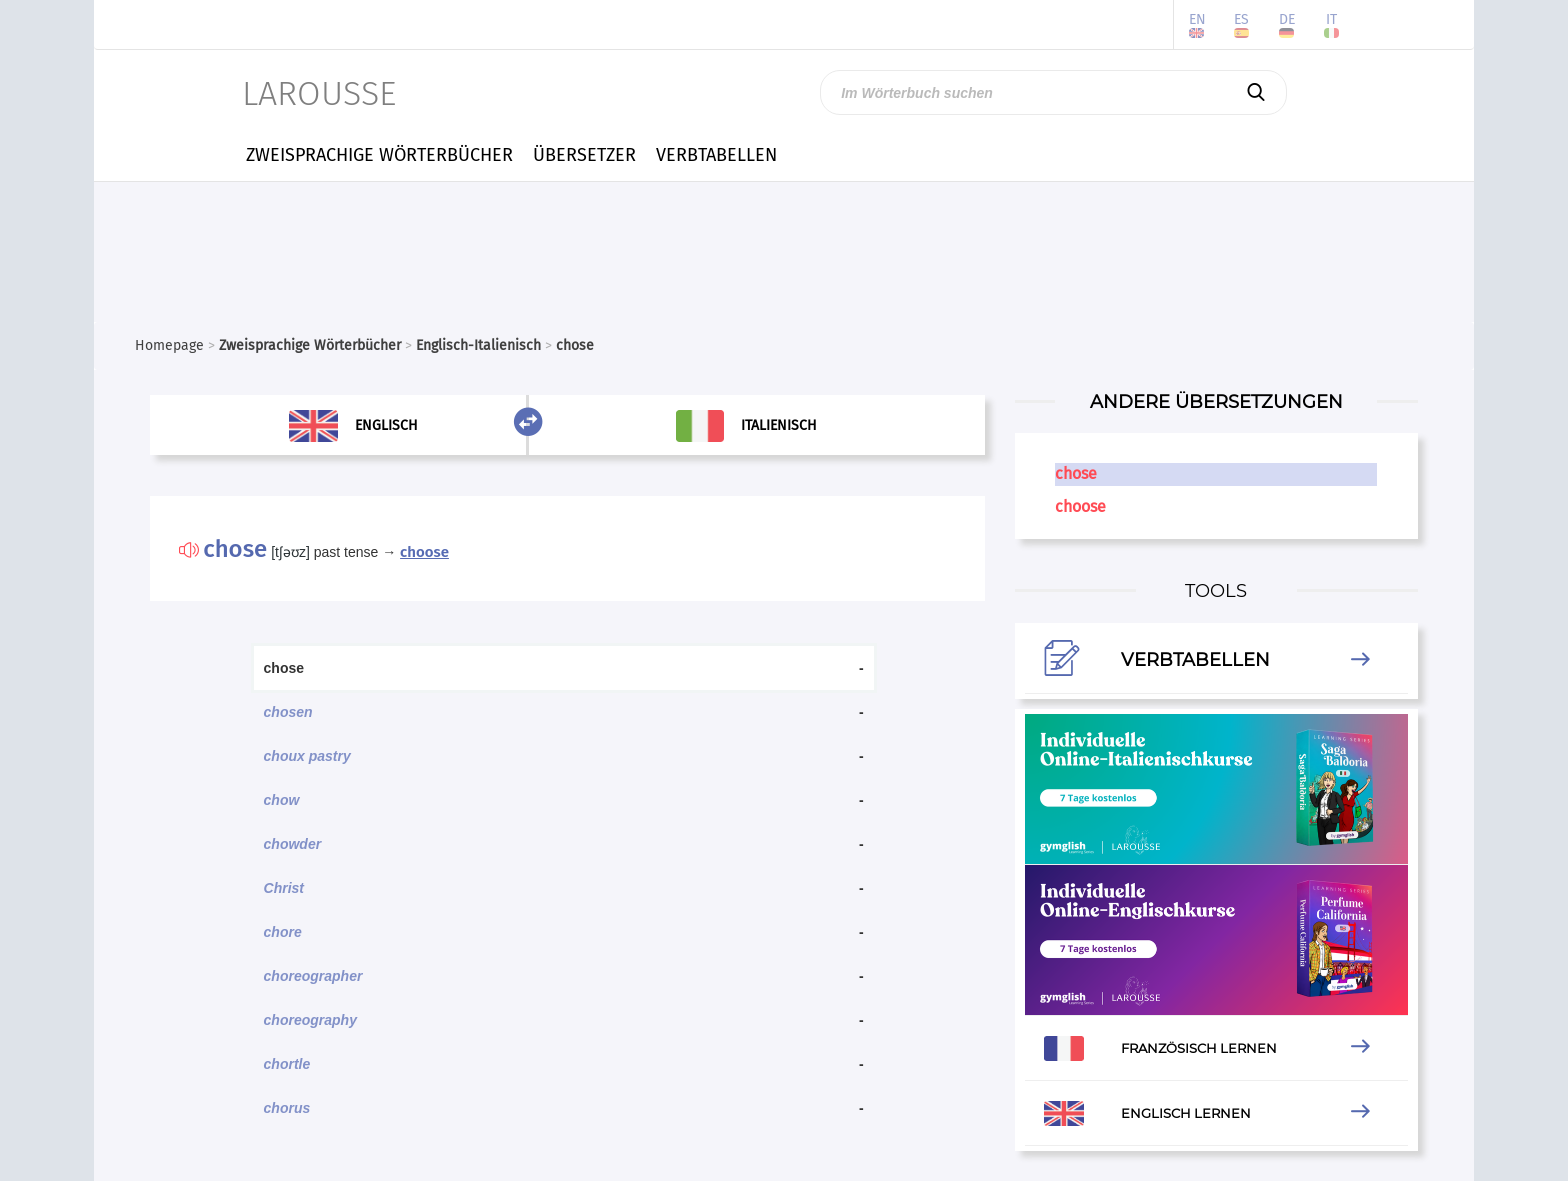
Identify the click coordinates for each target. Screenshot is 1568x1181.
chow (282, 800)
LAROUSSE (319, 93)
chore (283, 932)
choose (424, 552)
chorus (287, 1108)
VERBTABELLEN (716, 155)
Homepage (169, 345)
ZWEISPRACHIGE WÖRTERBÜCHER (379, 155)
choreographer (313, 976)
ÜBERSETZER (584, 155)
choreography (310, 1020)
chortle (287, 1064)
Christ (284, 888)
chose (1076, 473)
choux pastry (307, 756)
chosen (288, 712)
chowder (293, 844)
